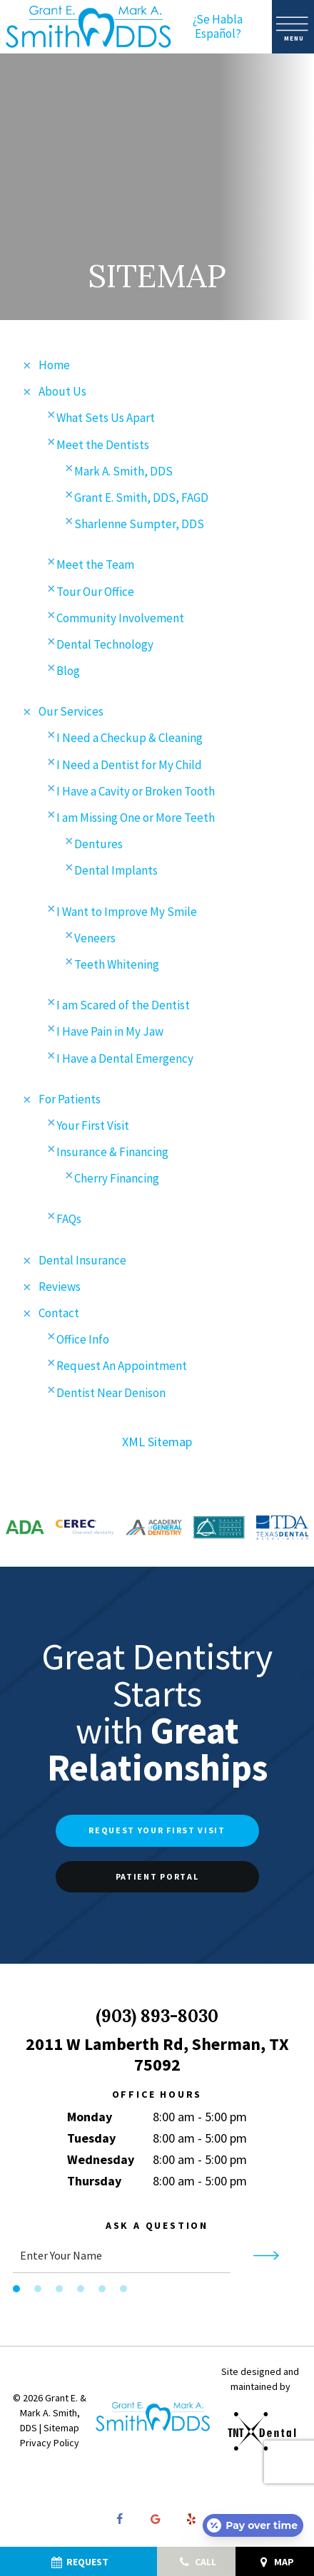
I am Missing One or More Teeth (135, 821)
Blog (68, 674)
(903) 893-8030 (157, 2019)
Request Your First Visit (156, 1833)
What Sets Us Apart (105, 421)
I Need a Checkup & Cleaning (129, 741)
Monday (89, 2120)
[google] (155, 2522)
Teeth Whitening (116, 967)
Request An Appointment (121, 1369)
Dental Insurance (82, 1263)
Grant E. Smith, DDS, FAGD (141, 500)
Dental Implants (116, 874)
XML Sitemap (157, 1444)
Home (54, 368)
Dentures (98, 847)
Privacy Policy (49, 2445)
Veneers (95, 941)
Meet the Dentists (102, 447)
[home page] (88, 26)
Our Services (71, 715)
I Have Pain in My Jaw (109, 1035)
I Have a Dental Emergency (124, 1061)
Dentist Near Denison (111, 1395)
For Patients (70, 1102)
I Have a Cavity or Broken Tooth (135, 794)
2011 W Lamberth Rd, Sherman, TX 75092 (157, 2057)
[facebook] (120, 2522)
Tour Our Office (95, 594)
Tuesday (91, 2141)
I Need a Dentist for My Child (129, 768)
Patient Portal (157, 1879)
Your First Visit (92, 1128)
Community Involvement (120, 621)
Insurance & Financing (112, 1155)
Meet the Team (95, 568)
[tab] (16, 2291)
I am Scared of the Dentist (123, 1008)
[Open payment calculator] (253, 2525)
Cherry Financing (116, 1182)
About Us (62, 395)
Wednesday (100, 2163)
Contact (59, 1316)
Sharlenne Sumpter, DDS (139, 527)
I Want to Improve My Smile (126, 914)
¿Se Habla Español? (218, 26)
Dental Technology (104, 647)
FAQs (68, 1222)
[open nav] (293, 27)
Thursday (94, 2184)
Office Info (82, 1343)
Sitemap (61, 2430)
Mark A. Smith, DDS (123, 474)
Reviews (60, 1289)
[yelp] (191, 2522)
